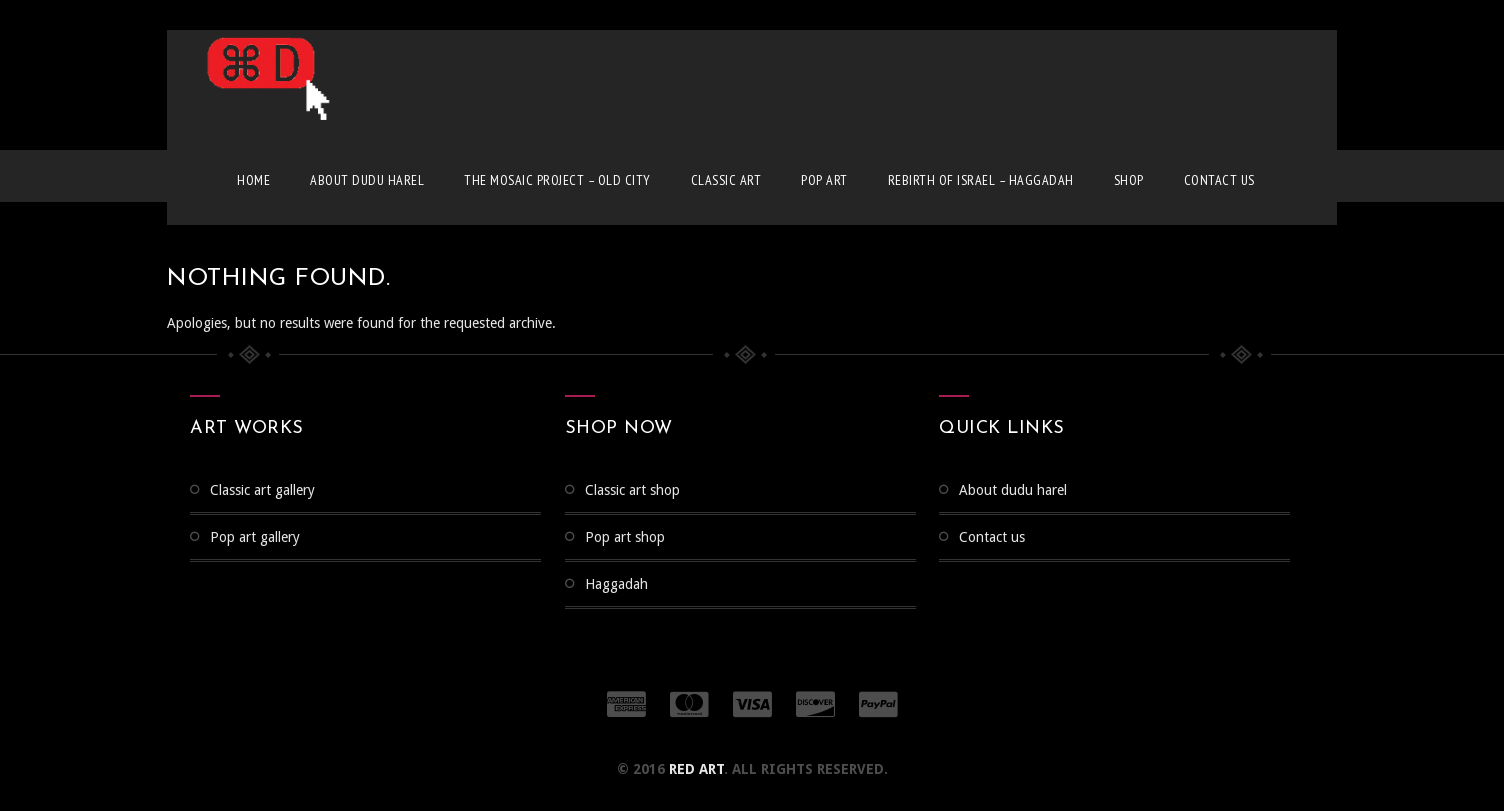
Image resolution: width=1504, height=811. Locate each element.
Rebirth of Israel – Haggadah (981, 180)
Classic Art (726, 180)
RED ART (696, 769)
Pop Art (824, 180)
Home (253, 180)
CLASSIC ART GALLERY (262, 490)
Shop (1129, 180)
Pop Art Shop (625, 537)
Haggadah (616, 584)
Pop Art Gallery (255, 537)
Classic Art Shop (632, 490)
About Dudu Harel (367, 180)
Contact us (1219, 180)
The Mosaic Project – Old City (557, 180)
